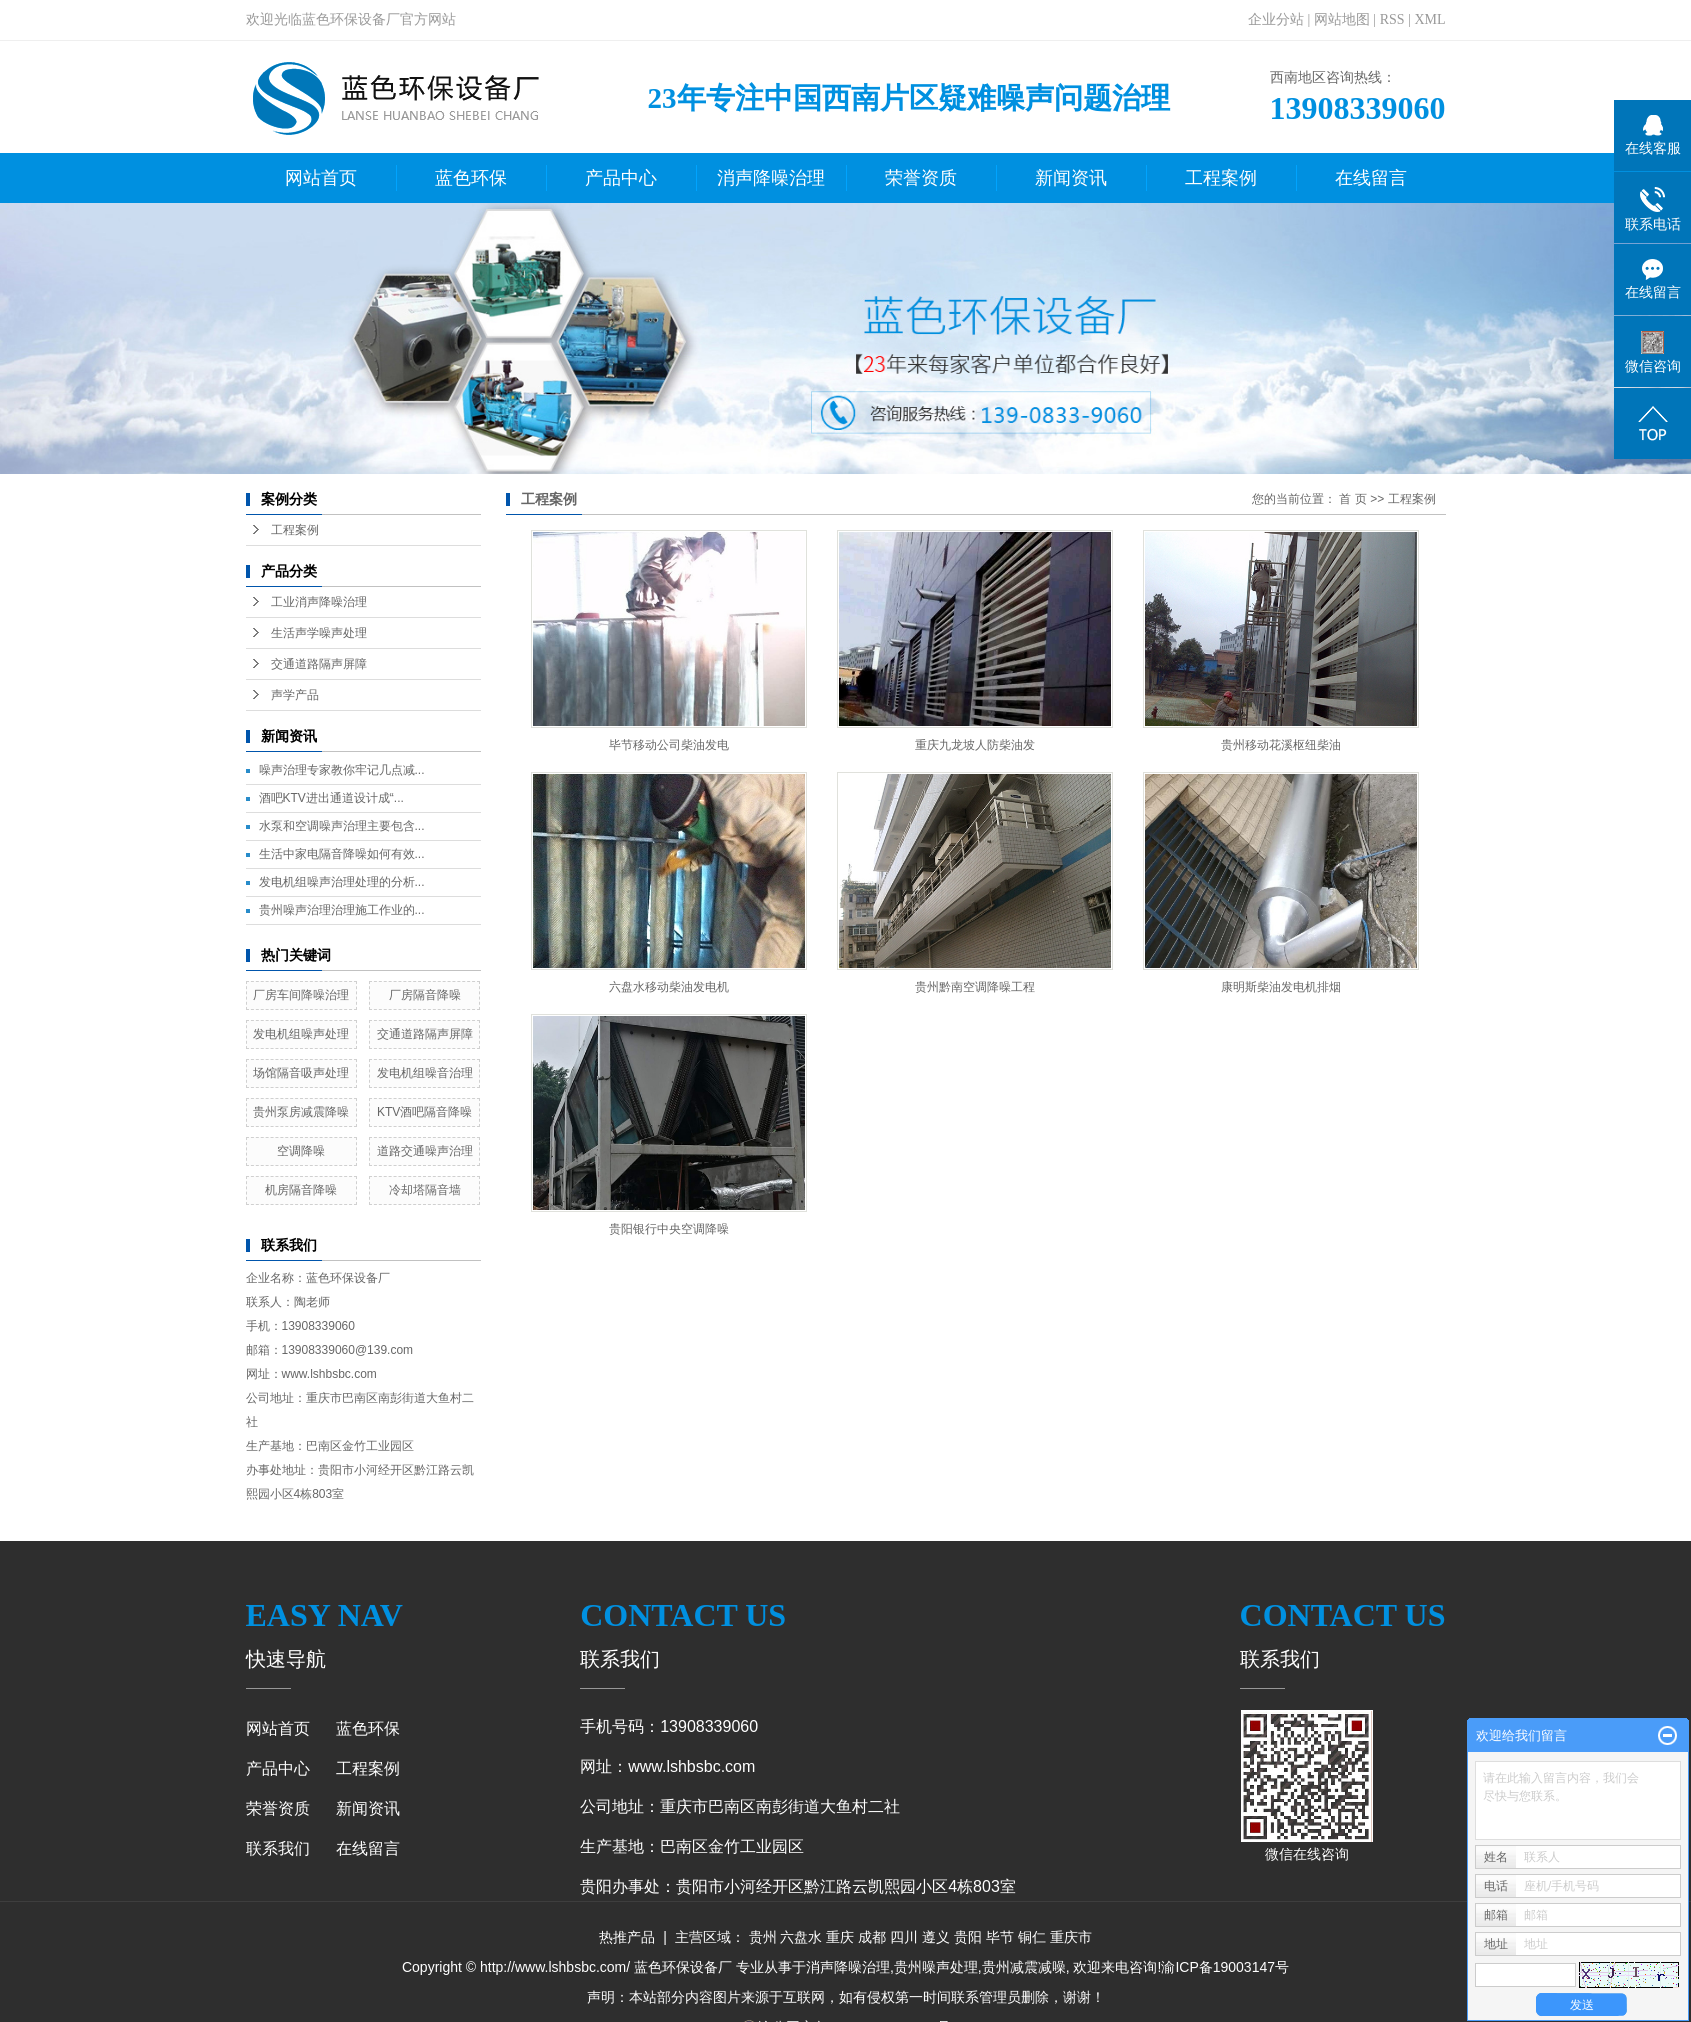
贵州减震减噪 (1024, 1967)
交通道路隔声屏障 (319, 664)
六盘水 (801, 1937)
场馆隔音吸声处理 (301, 1073)
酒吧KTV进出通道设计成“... (331, 798)
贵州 (763, 1937)
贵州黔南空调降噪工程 (975, 987)
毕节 (1000, 1937)
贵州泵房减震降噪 (301, 1112)
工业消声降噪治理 (319, 602)
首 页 (1352, 499)
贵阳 (968, 1937)
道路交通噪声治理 (425, 1151)
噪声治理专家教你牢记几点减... (342, 770)
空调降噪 (301, 1151)
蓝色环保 (471, 178)
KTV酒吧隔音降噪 (424, 1112)
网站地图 (1342, 19)
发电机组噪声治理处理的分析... (342, 882)
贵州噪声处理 (936, 1967)
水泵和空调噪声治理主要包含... (342, 826)
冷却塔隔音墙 (425, 1190)
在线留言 (1371, 178)
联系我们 (278, 1848)
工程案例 (1221, 178)
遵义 (936, 1937)
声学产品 (295, 695)
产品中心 (621, 178)
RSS (1392, 19)
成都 (872, 1937)
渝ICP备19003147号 (1225, 1967)
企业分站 (1276, 19)
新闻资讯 (1071, 178)
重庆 (840, 1937)
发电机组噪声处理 (301, 1034)
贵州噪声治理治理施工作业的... (342, 910)
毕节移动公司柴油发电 (669, 745)
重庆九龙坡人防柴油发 (975, 745)
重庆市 (1071, 1937)
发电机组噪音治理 (425, 1073)
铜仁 (1032, 1937)
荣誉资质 (921, 178)
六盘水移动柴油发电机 (669, 987)
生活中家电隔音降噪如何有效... (342, 854)
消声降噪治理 (771, 178)
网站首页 (321, 178)
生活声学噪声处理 (319, 633)
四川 (904, 1937)
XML (1429, 19)
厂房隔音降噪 (425, 995)
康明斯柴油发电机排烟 (1281, 987)
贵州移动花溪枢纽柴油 (1281, 745)
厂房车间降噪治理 (301, 995)
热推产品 (627, 1937)
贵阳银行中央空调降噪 (669, 1229)
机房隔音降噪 (301, 1190)
